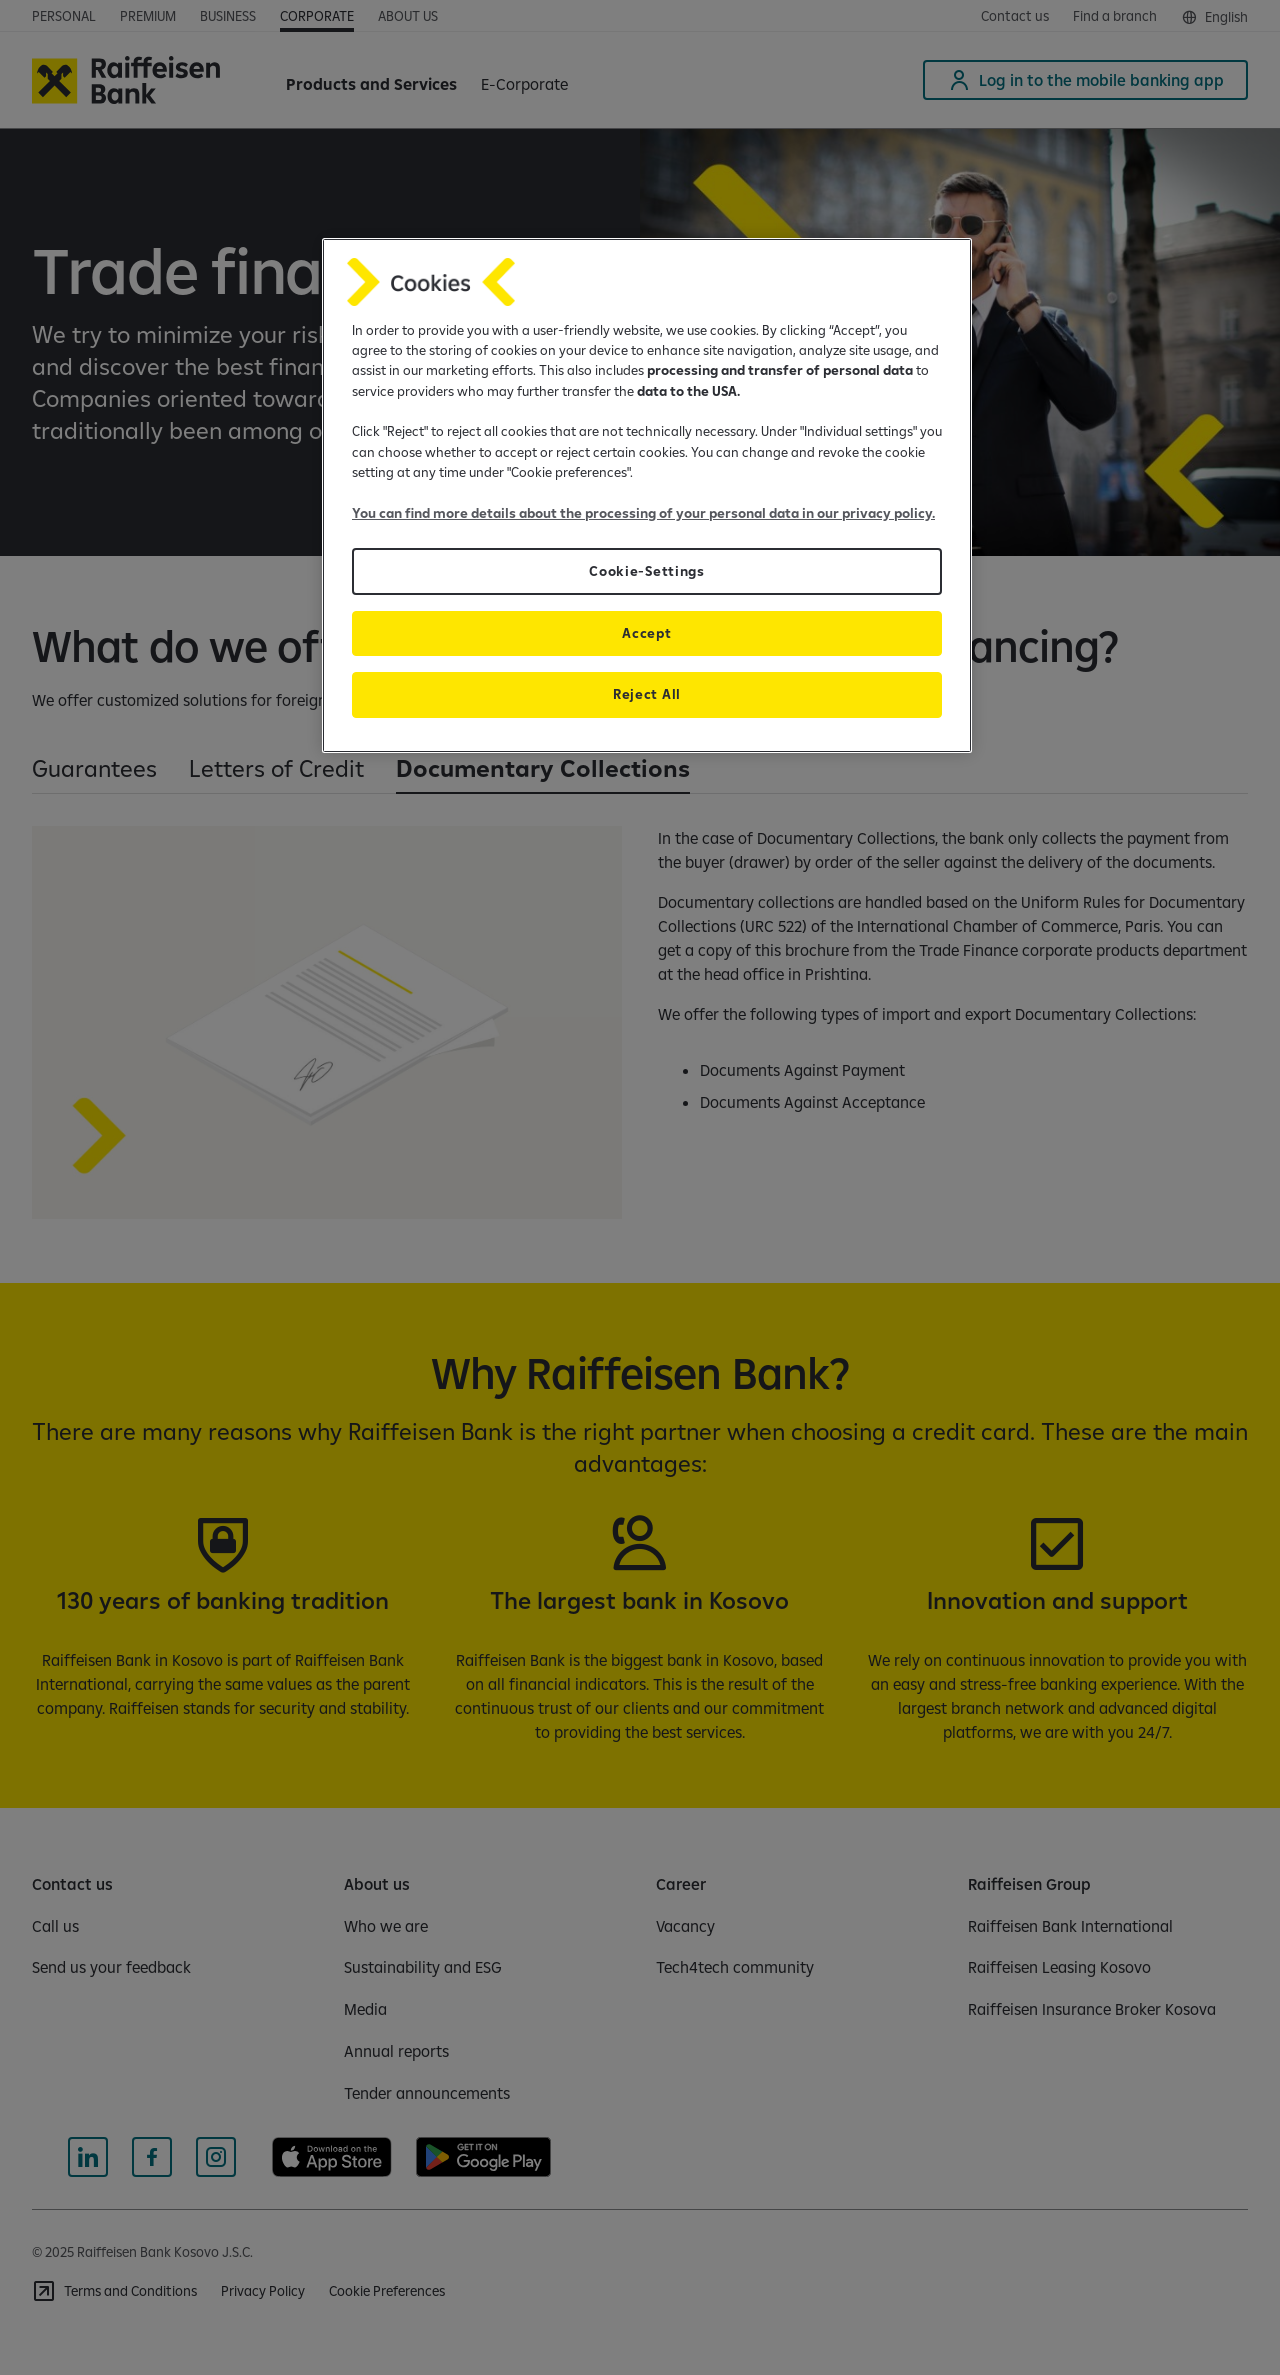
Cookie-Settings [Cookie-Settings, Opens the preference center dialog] (646, 571)
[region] (647, 495)
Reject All (647, 694)
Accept (646, 633)
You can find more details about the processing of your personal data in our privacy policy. (643, 513)
